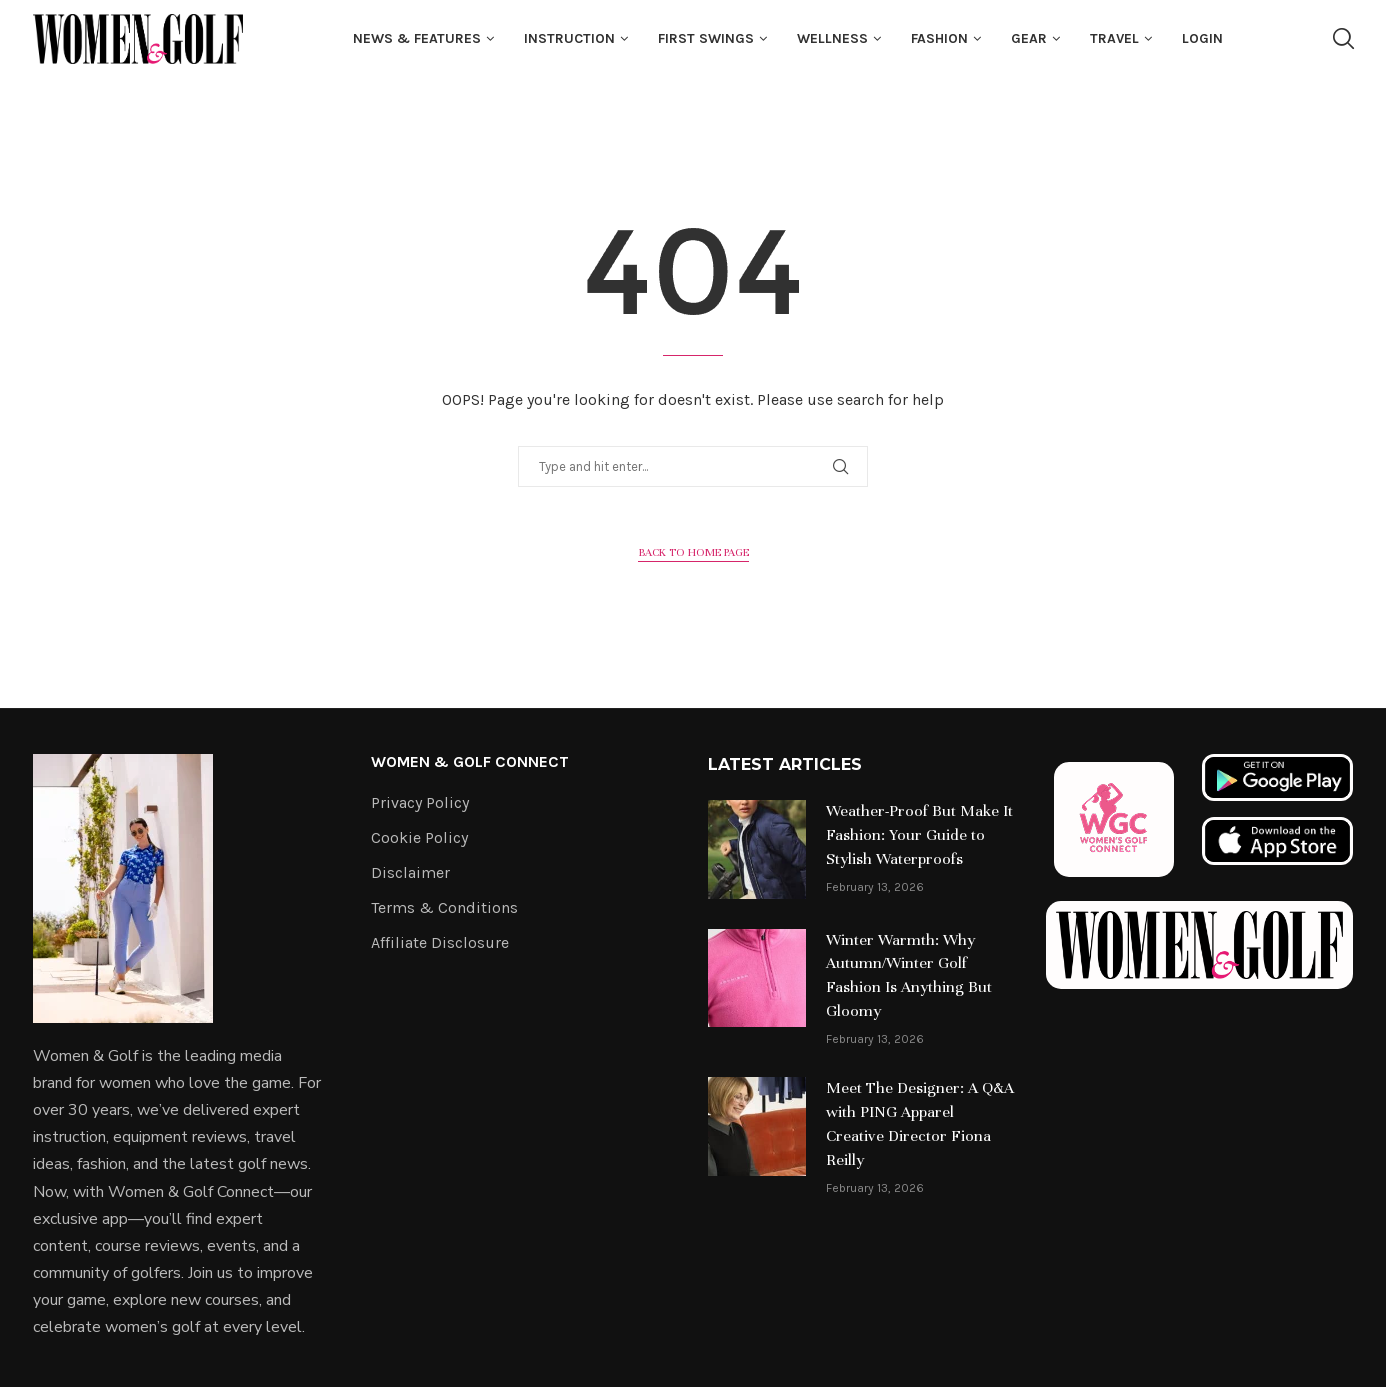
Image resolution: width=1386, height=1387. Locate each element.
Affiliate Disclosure (440, 943)
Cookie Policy (419, 838)
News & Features (417, 38)
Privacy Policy (420, 803)
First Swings (706, 38)
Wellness (832, 38)
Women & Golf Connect (470, 762)
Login (1202, 38)
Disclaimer (410, 873)
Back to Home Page (693, 552)
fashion (939, 38)
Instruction (569, 38)
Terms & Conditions (444, 908)
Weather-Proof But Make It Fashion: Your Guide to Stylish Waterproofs (919, 835)
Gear (1029, 38)
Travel (1114, 38)
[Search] (1343, 39)
